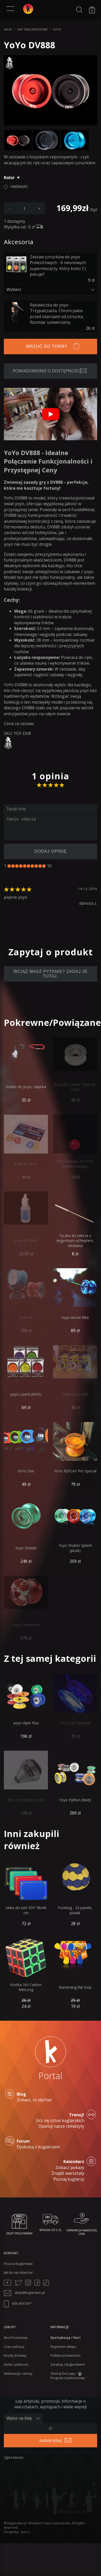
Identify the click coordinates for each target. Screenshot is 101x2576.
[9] (40, 866)
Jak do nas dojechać (18, 2272)
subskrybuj (50, 2440)
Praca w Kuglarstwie (18, 2264)
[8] (36, 866)
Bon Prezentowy (16, 2337)
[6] (28, 866)
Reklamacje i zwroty (18, 2373)
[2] (13, 866)
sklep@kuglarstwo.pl (24, 2292)
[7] (32, 866)
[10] (44, 866)
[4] (21, 866)
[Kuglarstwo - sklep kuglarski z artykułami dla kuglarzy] (28, 9)
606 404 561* (18, 2303)
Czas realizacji (14, 2346)
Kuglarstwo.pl (17, 2523)
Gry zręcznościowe (32, 29)
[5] (25, 866)
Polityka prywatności (65, 2355)
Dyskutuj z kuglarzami (50, 2144)
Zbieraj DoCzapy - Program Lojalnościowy (67, 2375)
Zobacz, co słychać (50, 2097)
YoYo (57, 29)
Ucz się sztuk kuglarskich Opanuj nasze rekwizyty (50, 2120)
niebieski (19, 186)
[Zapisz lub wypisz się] (23, 2418)
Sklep (8, 29)
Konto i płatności (16, 2364)
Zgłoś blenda (13, 2457)
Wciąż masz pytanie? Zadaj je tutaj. (50, 973)
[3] (17, 866)
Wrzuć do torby (47, 346)
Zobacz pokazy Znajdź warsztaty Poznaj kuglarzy (50, 2170)
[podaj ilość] (24, 208)
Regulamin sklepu (63, 2346)
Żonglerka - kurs (15, 2532)
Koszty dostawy (15, 2355)
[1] (9, 866)
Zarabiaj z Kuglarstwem (67, 2364)
